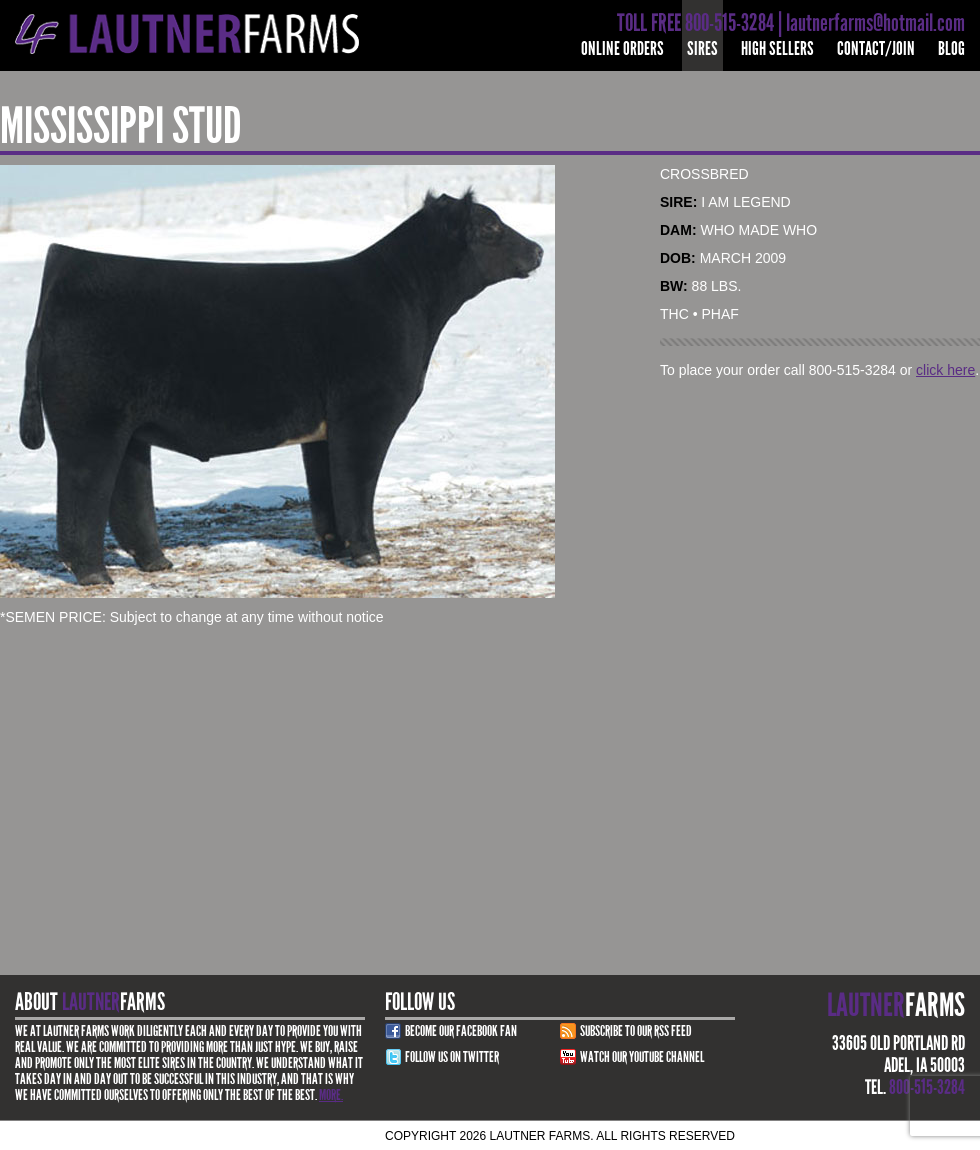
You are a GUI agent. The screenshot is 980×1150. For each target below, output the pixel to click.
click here (945, 370)
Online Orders (622, 48)
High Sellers (777, 48)
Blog (951, 48)
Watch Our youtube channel (642, 1057)
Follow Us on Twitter (452, 1057)
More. (331, 1095)
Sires (702, 48)
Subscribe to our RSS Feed (636, 1031)
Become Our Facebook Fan (461, 1031)
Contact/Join (876, 48)
